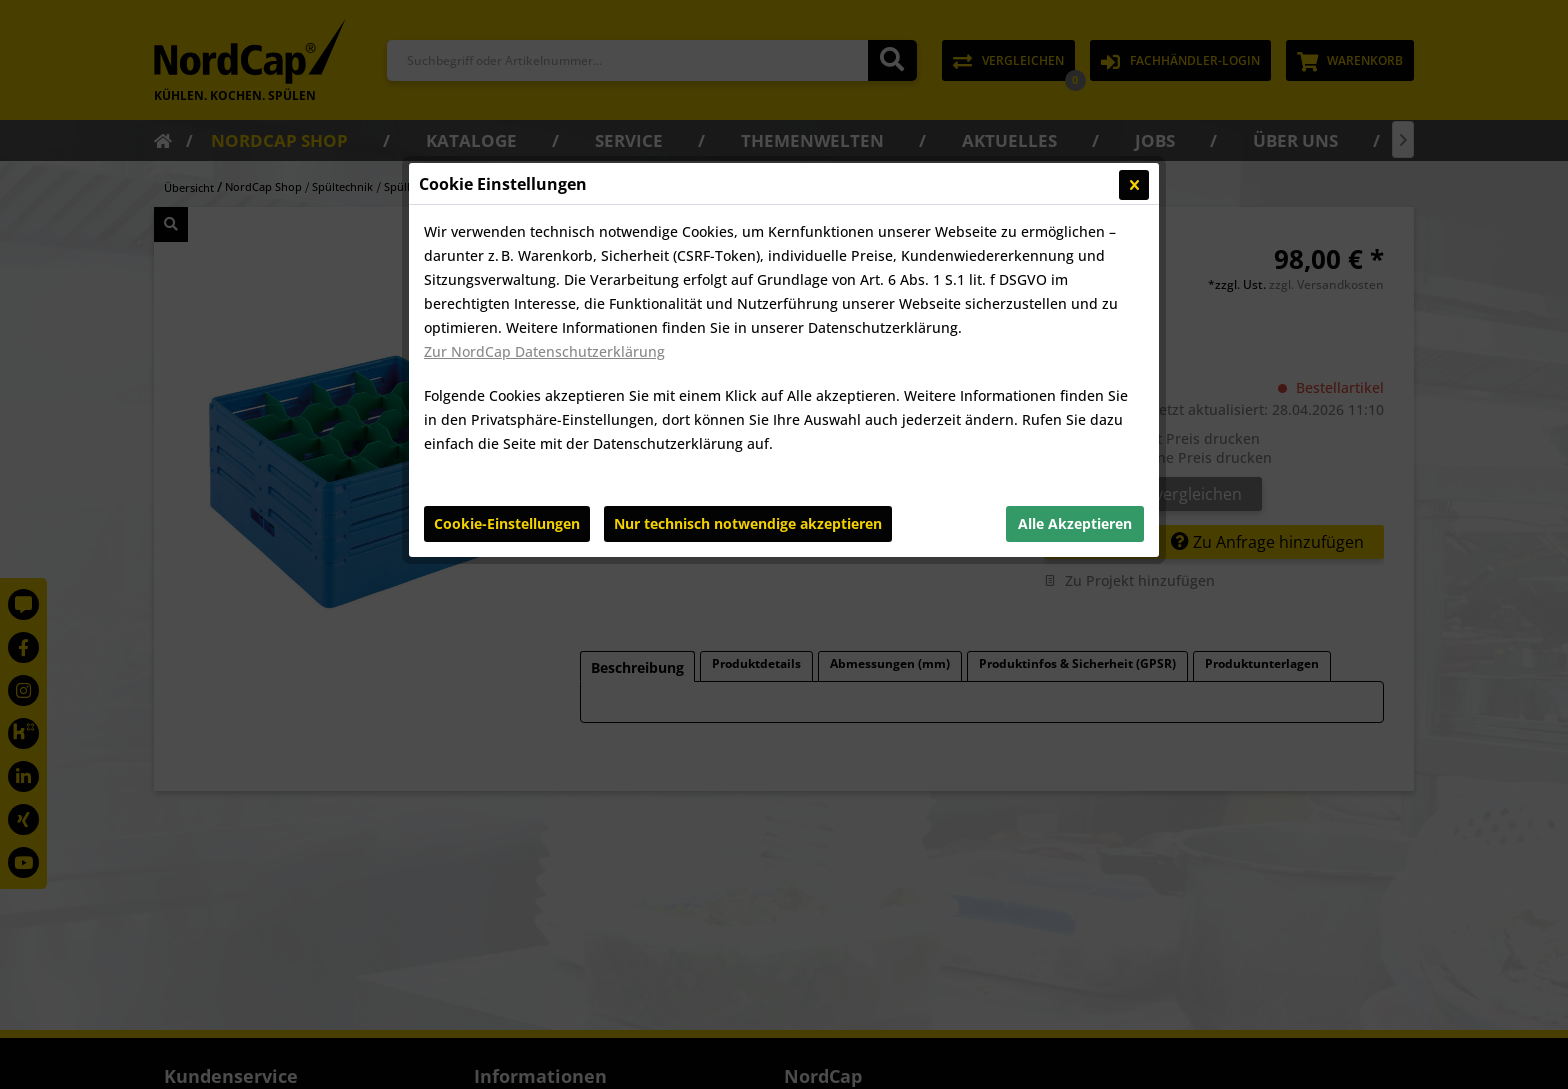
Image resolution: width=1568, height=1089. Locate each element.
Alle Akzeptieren (1075, 523)
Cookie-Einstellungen (507, 523)
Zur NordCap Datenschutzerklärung (544, 351)
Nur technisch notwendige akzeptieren (748, 523)
